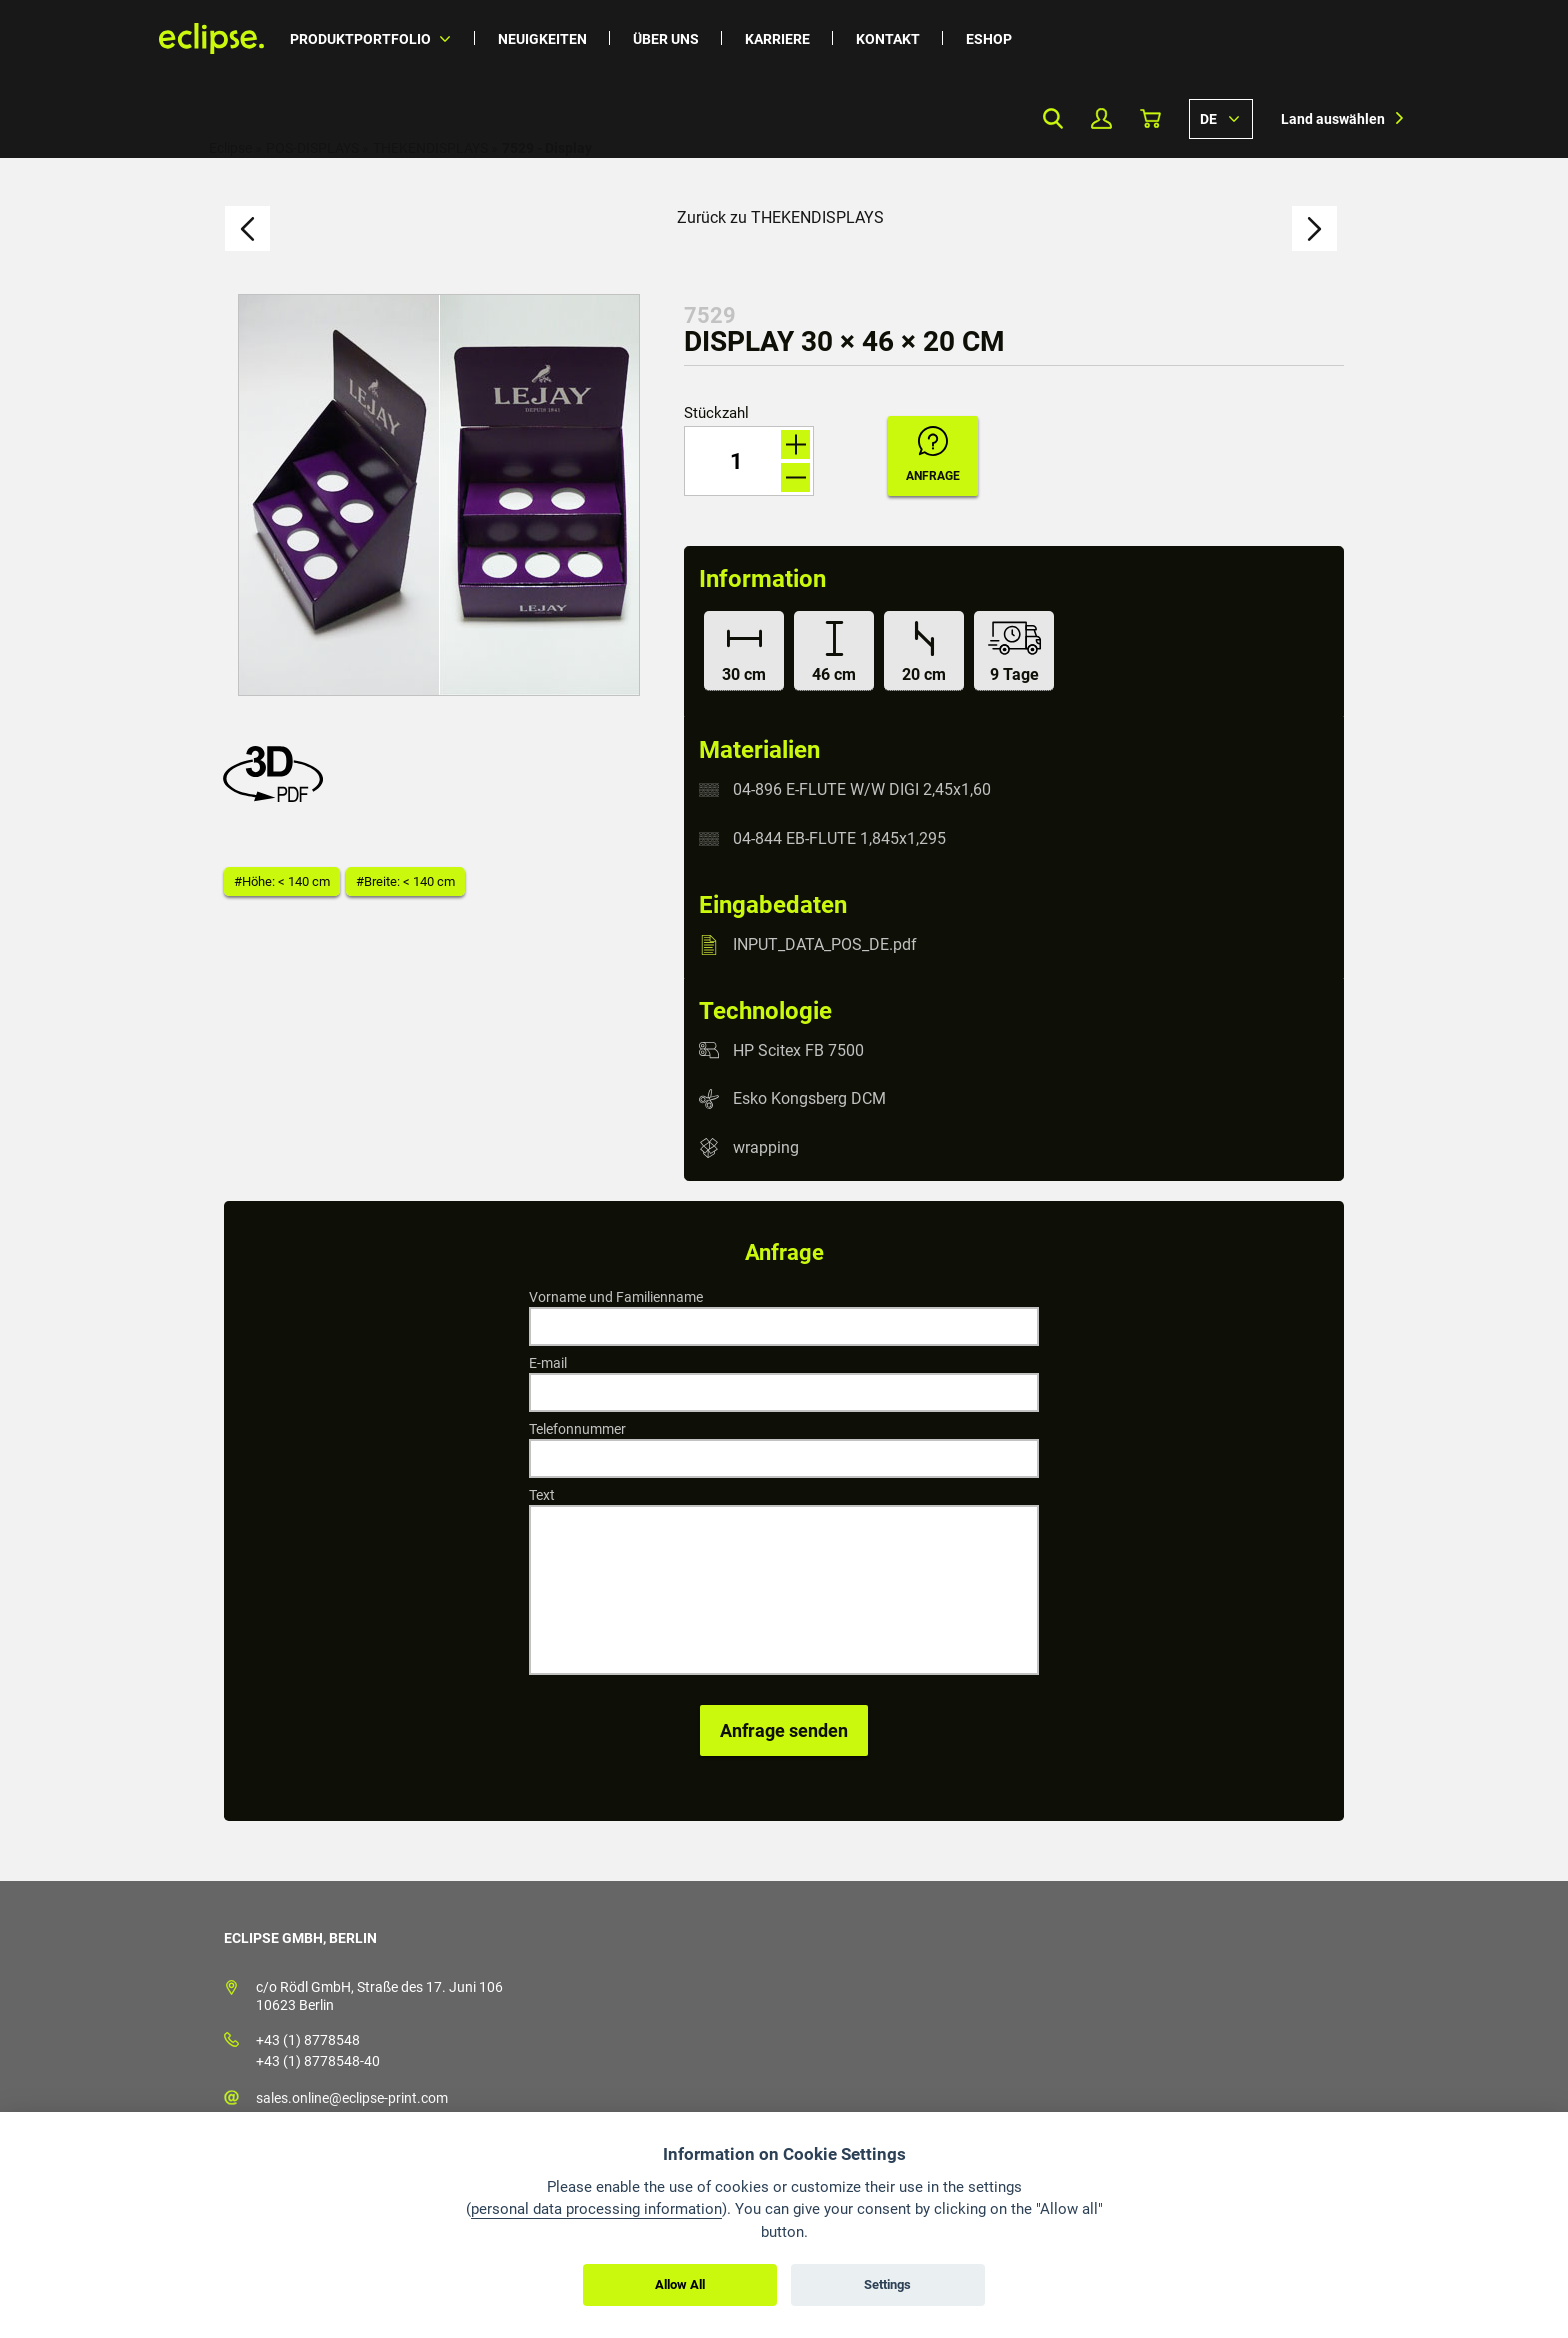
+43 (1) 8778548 (308, 2040)
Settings (887, 2284)
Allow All (680, 2284)
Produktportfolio (360, 39)
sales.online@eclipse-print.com (352, 2098)
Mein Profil (1101, 118)
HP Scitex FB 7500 (798, 1049)
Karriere (777, 39)
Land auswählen (1333, 119)
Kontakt (888, 39)
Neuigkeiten (542, 39)
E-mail (548, 1363)
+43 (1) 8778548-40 (318, 2061)
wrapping (766, 1147)
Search (1052, 118)
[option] (439, 495)
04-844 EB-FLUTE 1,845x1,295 (839, 838)
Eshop (989, 39)
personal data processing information (596, 2209)
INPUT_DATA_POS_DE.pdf (825, 944)
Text (542, 1495)
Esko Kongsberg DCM (809, 1098)
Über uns (666, 39)
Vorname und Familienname (616, 1297)
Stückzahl (716, 413)
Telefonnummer (577, 1429)
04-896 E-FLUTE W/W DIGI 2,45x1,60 (862, 789)
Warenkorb (1150, 118)
